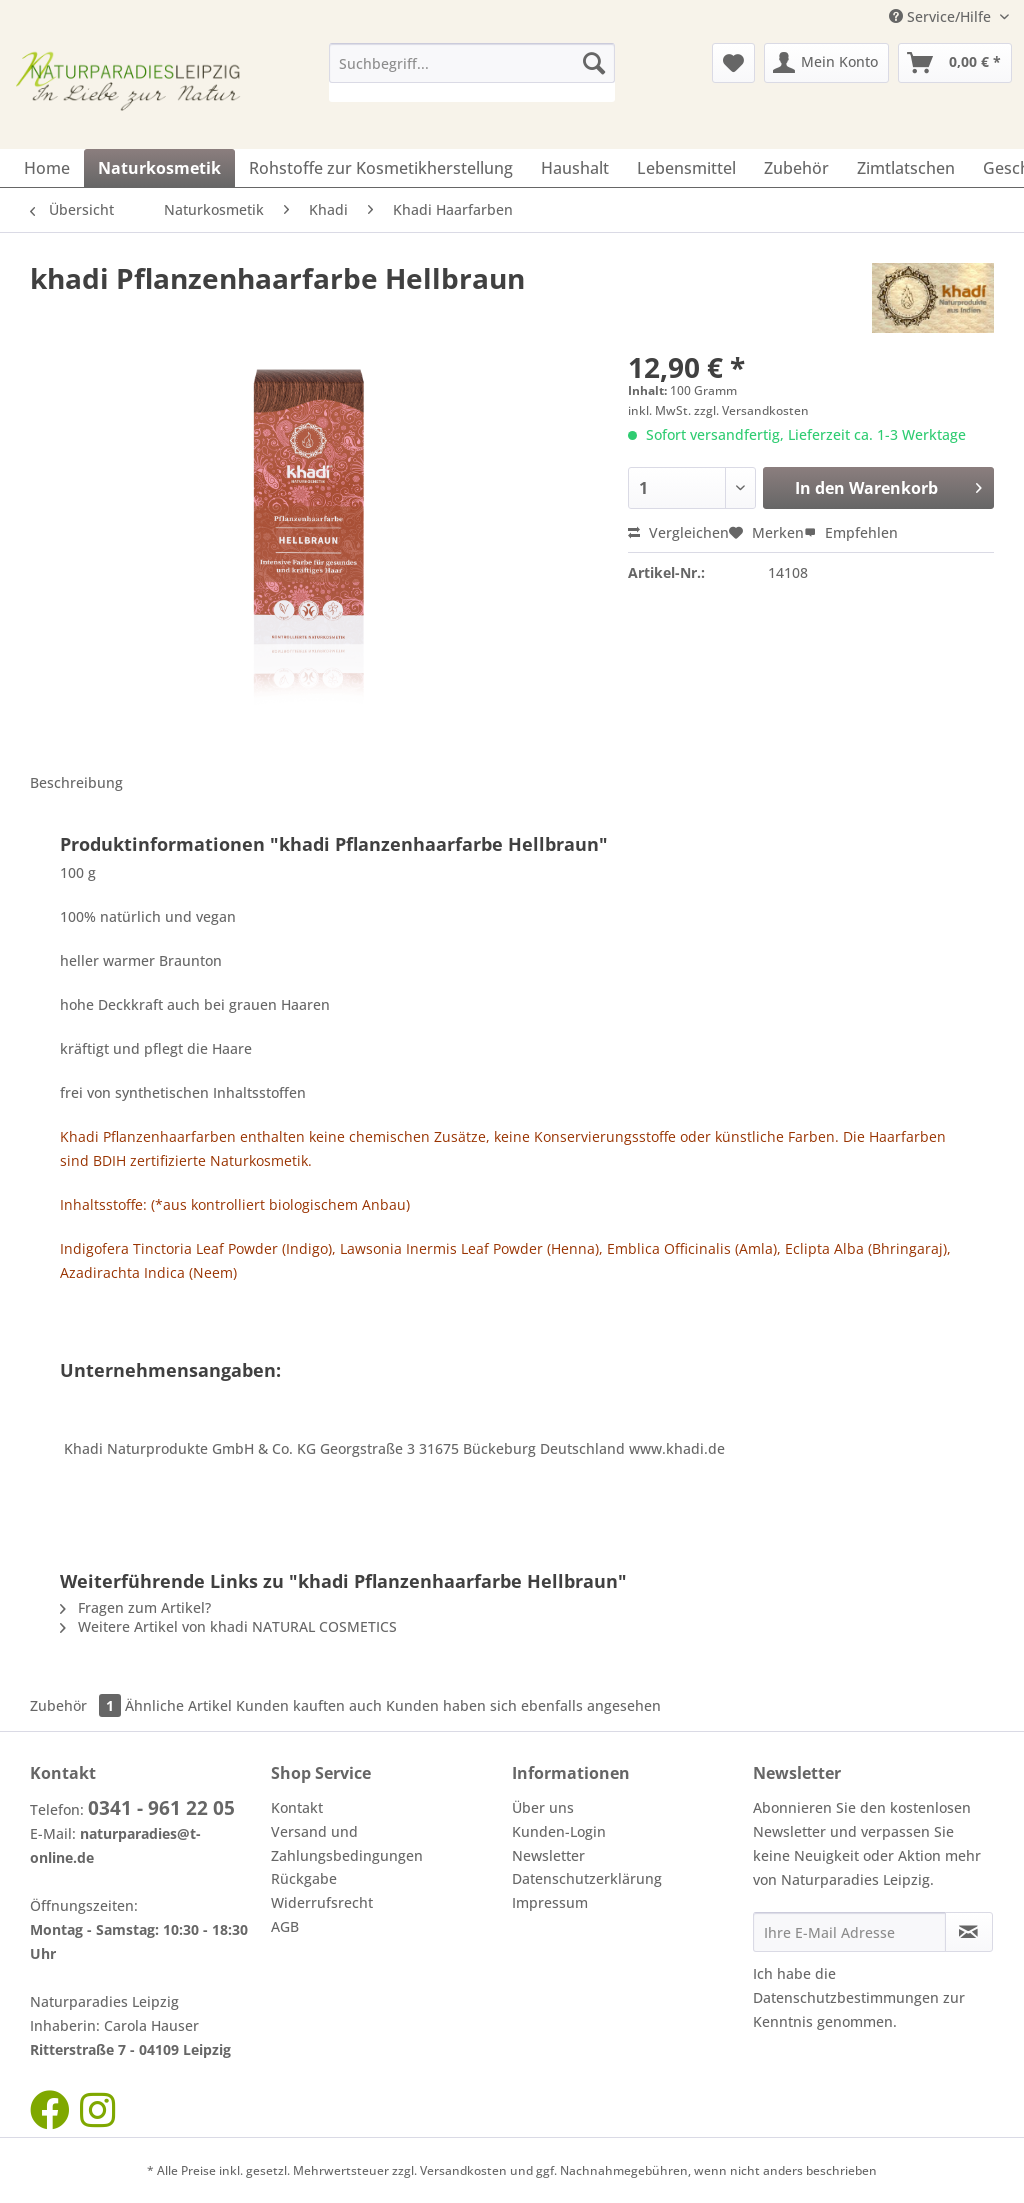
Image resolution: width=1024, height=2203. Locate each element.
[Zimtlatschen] (906, 168)
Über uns (543, 1807)
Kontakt (297, 1807)
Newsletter (548, 1855)
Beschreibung (76, 782)
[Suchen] (594, 63)
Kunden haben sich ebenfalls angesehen (523, 1705)
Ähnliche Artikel (178, 1705)
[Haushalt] (575, 168)
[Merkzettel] (733, 63)
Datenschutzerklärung (587, 1878)
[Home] (47, 168)
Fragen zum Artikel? (135, 1607)
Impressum (550, 1902)
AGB (285, 1926)
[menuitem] (472, 72)
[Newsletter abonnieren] (969, 1932)
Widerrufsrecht (322, 1902)
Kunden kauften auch (309, 1705)
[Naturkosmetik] (159, 168)
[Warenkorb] (955, 63)
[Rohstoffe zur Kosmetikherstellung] (381, 168)
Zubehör (77, 1705)
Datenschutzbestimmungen (846, 1997)
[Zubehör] (796, 168)
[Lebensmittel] (686, 168)
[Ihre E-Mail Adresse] (849, 1932)
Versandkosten (463, 2170)
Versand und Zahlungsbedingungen (347, 1843)
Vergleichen (678, 532)
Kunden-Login (559, 1831)
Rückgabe (304, 1878)
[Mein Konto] (826, 63)
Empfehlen (851, 532)
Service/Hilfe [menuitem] (942, 16)
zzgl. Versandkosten (751, 410)
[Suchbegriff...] (472, 63)
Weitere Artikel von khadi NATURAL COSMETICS (228, 1626)
